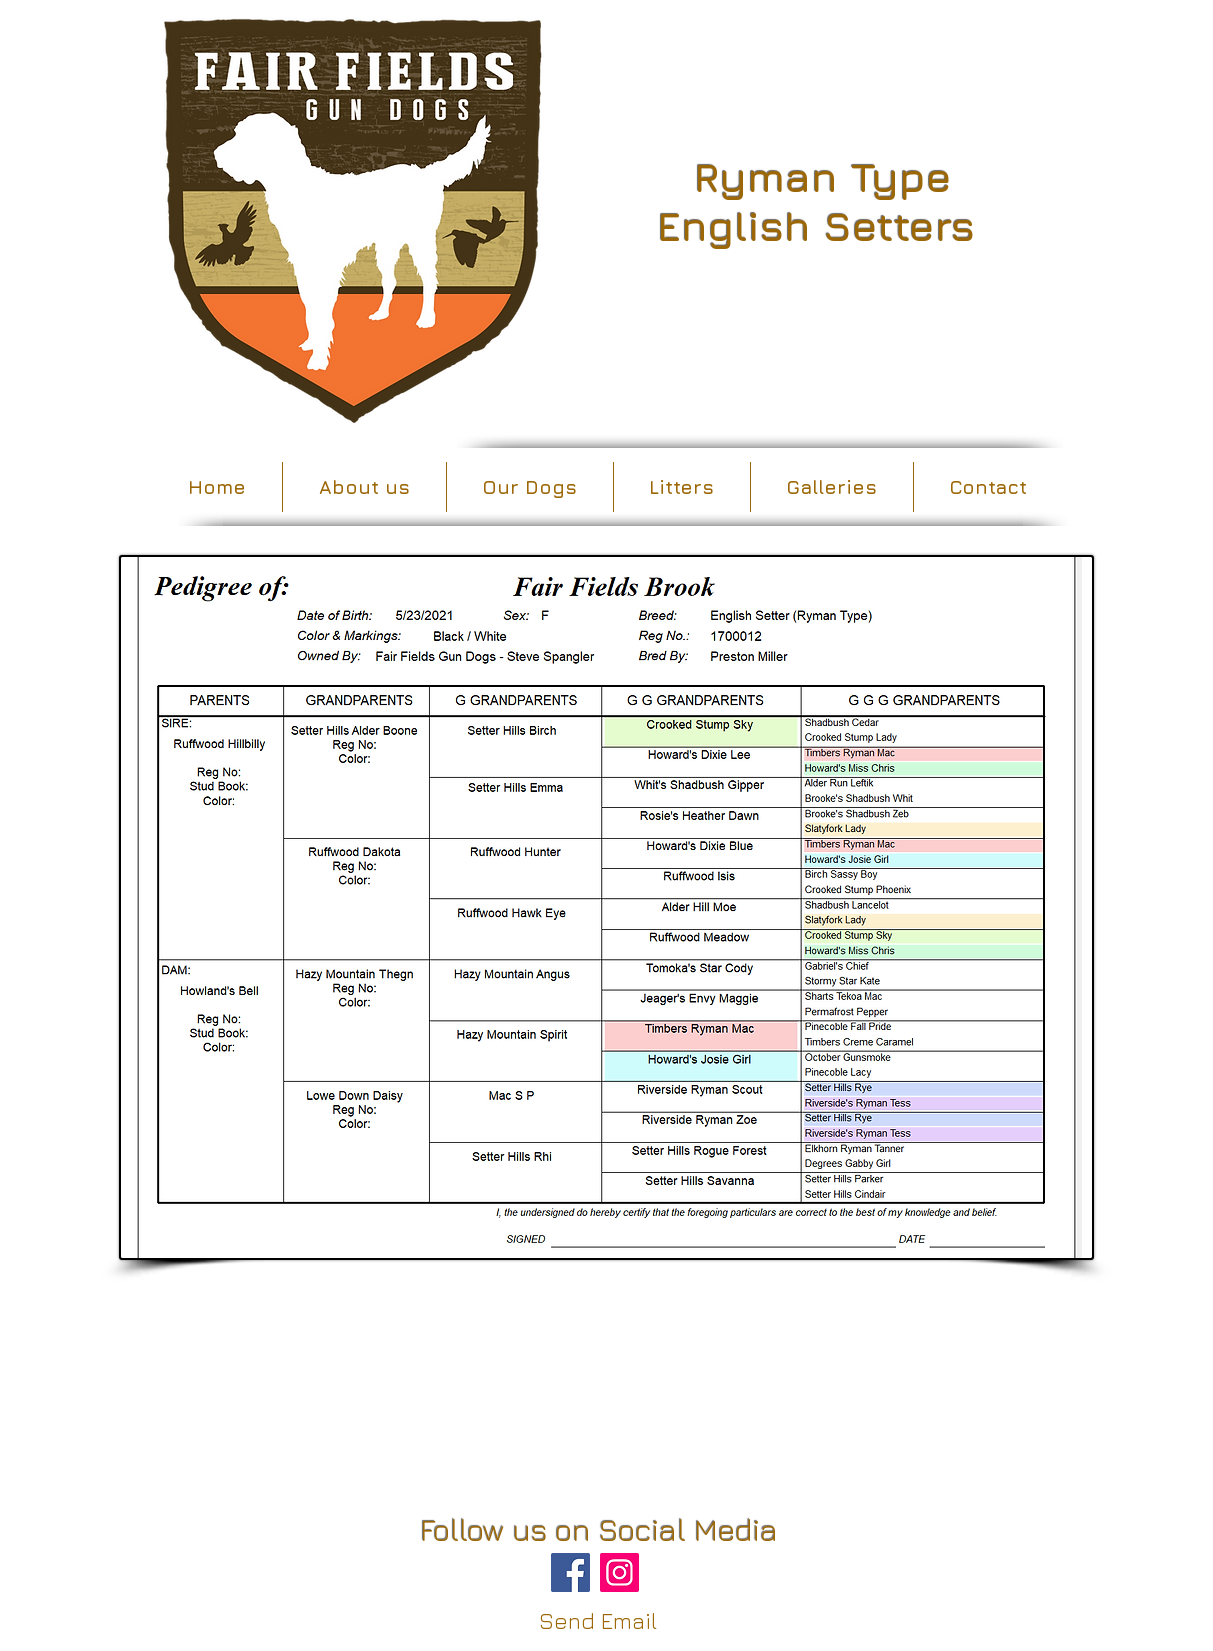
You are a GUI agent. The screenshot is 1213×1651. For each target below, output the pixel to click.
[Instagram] (619, 1572)
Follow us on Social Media (599, 1530)
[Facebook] (570, 1572)
